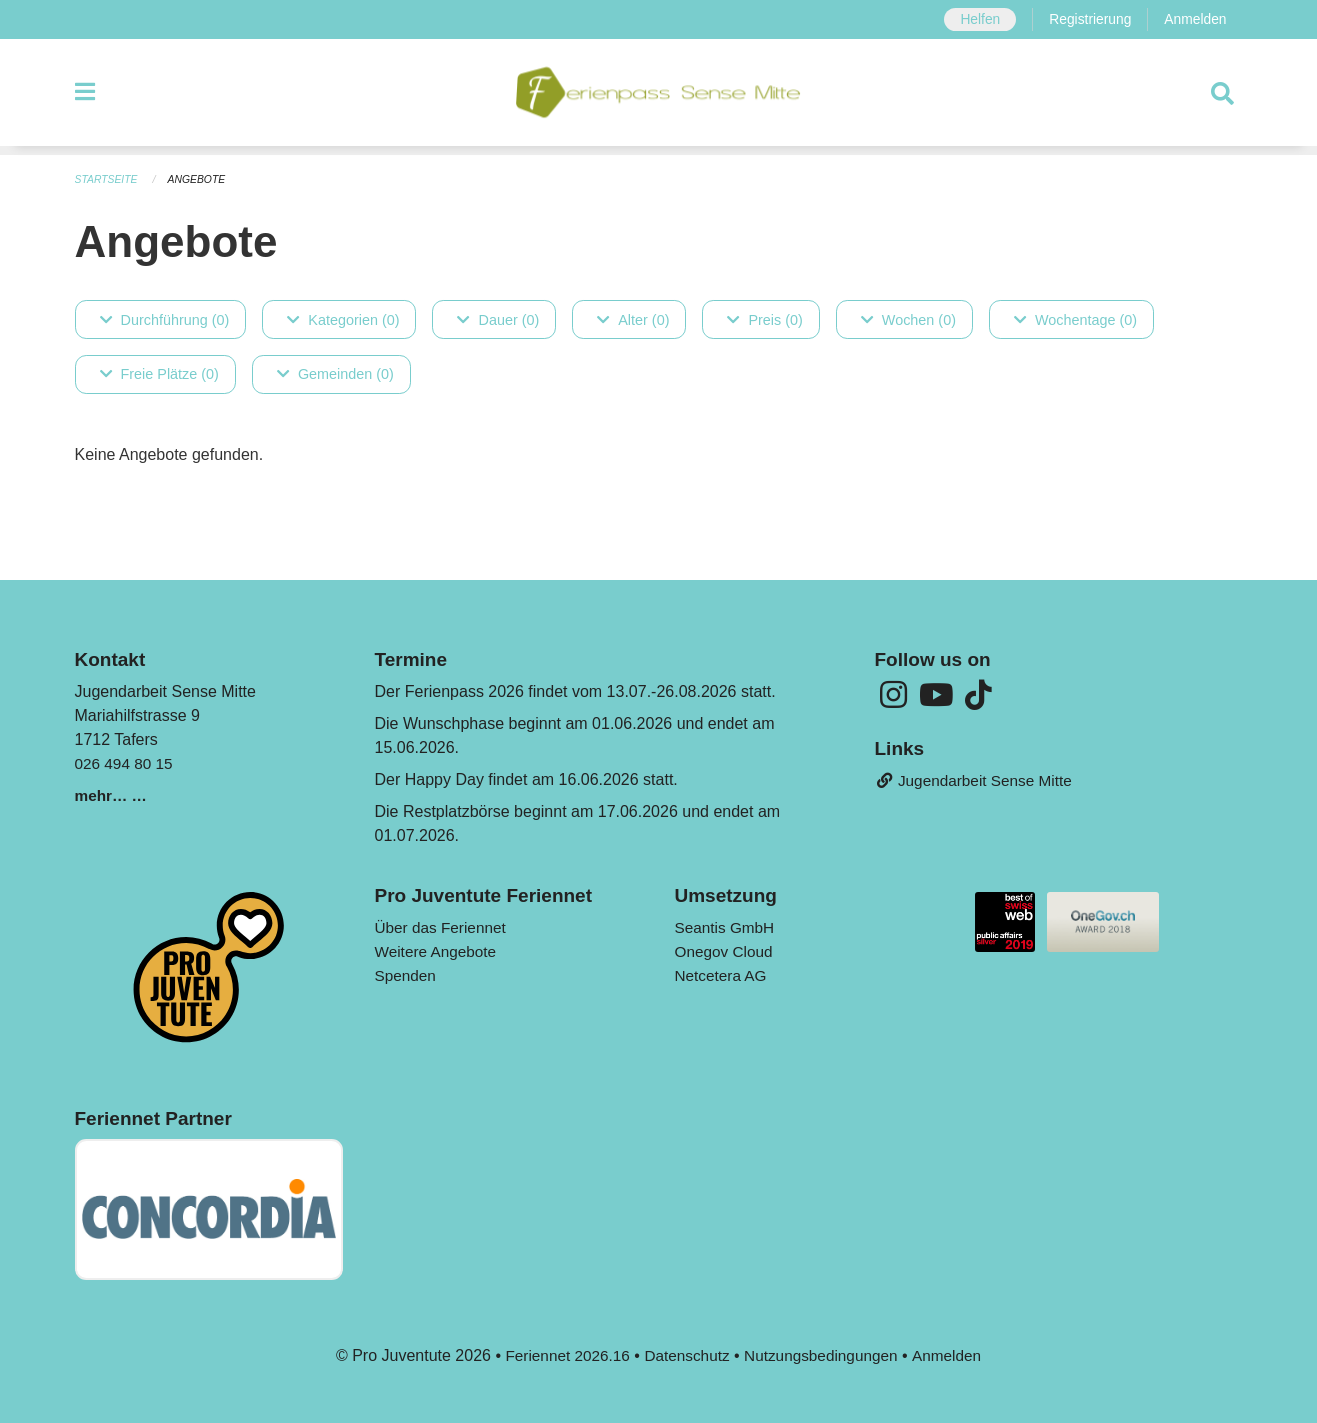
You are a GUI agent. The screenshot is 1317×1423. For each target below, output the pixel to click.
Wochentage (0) (1075, 319)
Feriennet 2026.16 (561, 1354)
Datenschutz (685, 1354)
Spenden (407, 974)
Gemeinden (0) (335, 374)
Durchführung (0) (165, 319)
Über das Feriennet (443, 926)
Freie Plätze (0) (159, 374)
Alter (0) (633, 319)
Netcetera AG (723, 974)
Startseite (108, 180)
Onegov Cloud (726, 950)
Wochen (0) (908, 319)
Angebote (201, 180)
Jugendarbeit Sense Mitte (978, 781)
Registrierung (1086, 20)
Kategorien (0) (343, 319)
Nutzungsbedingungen (824, 1354)
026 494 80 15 (126, 762)
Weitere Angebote (438, 950)
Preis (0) (764, 319)
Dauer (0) (498, 319)
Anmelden (1194, 20)
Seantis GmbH (727, 926)
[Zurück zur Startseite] (658, 98)
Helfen (973, 20)
